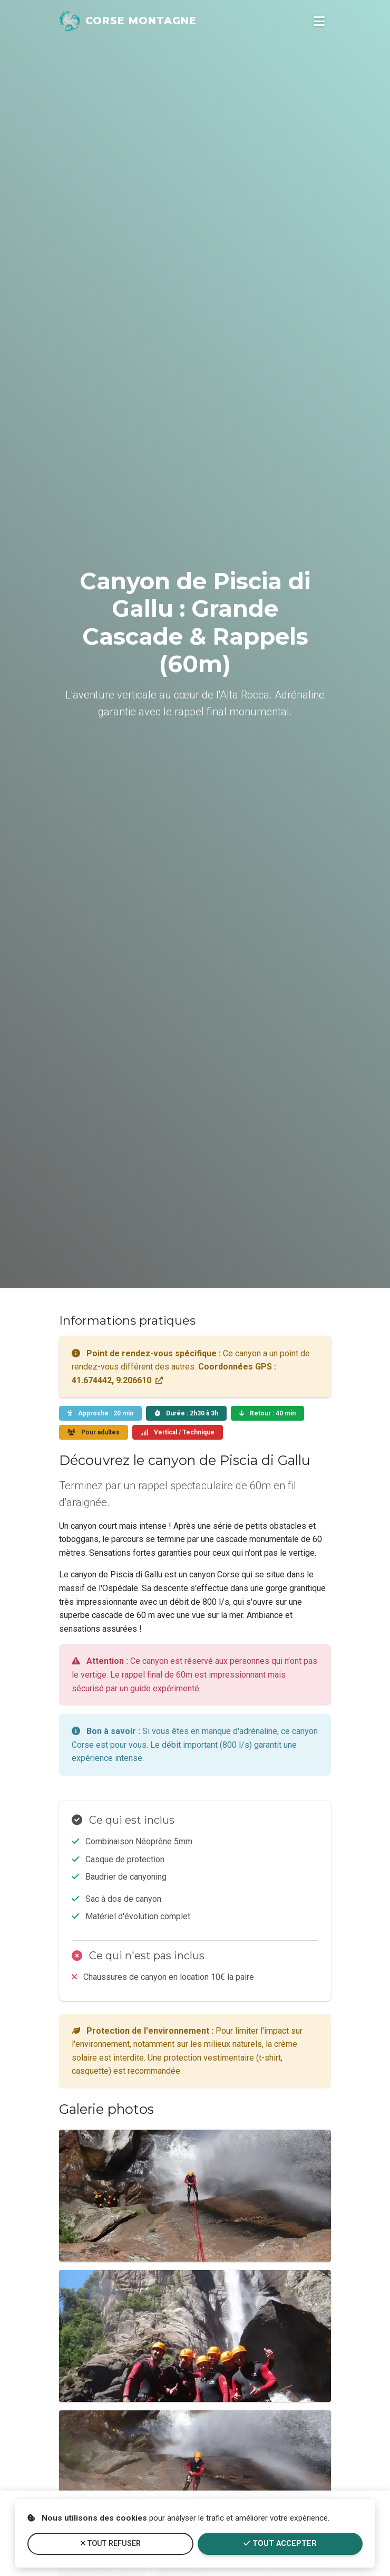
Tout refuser (111, 2543)
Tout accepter (280, 2543)
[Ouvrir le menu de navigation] (319, 21)
